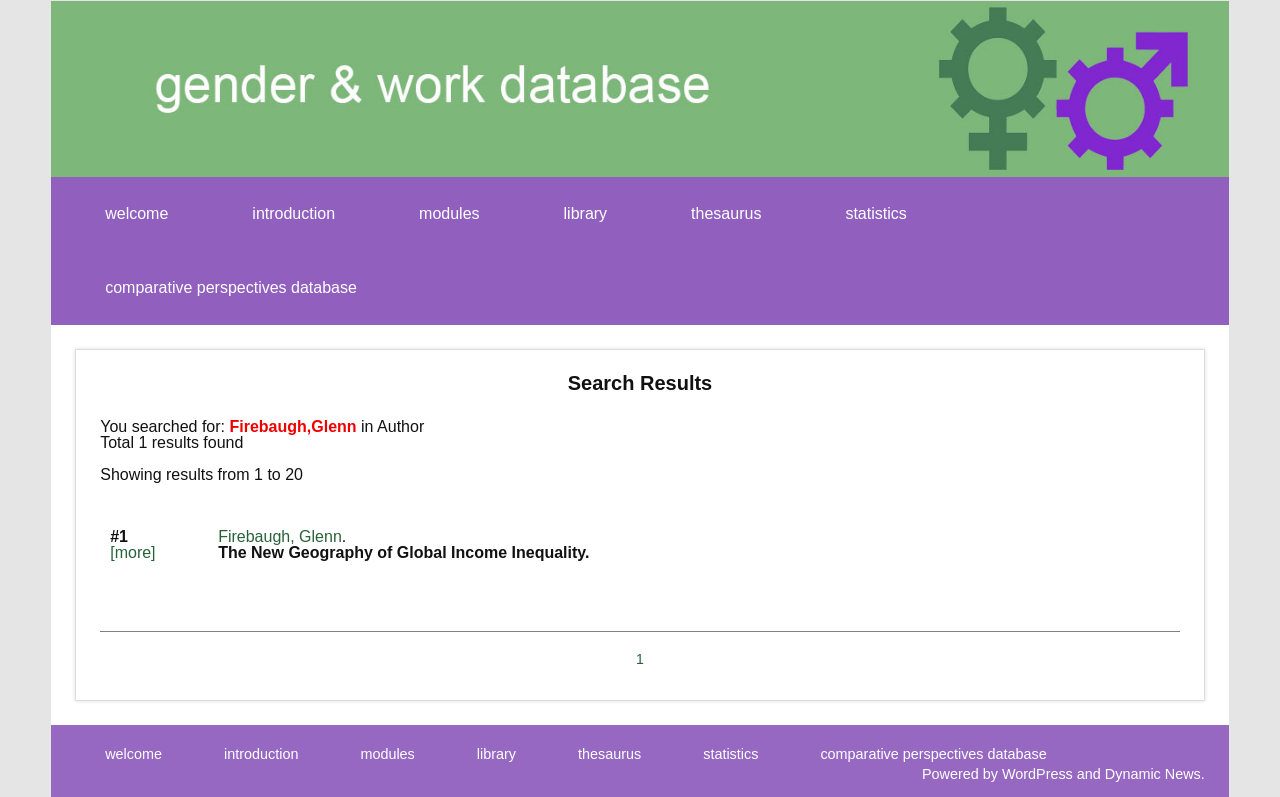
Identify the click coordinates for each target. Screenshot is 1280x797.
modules (449, 213)
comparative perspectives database (231, 287)
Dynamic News (1153, 774)
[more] (132, 552)
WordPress (1037, 774)
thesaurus (726, 213)
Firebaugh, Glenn (280, 536)
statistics (875, 213)
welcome (136, 213)
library (586, 213)
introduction (293, 213)
